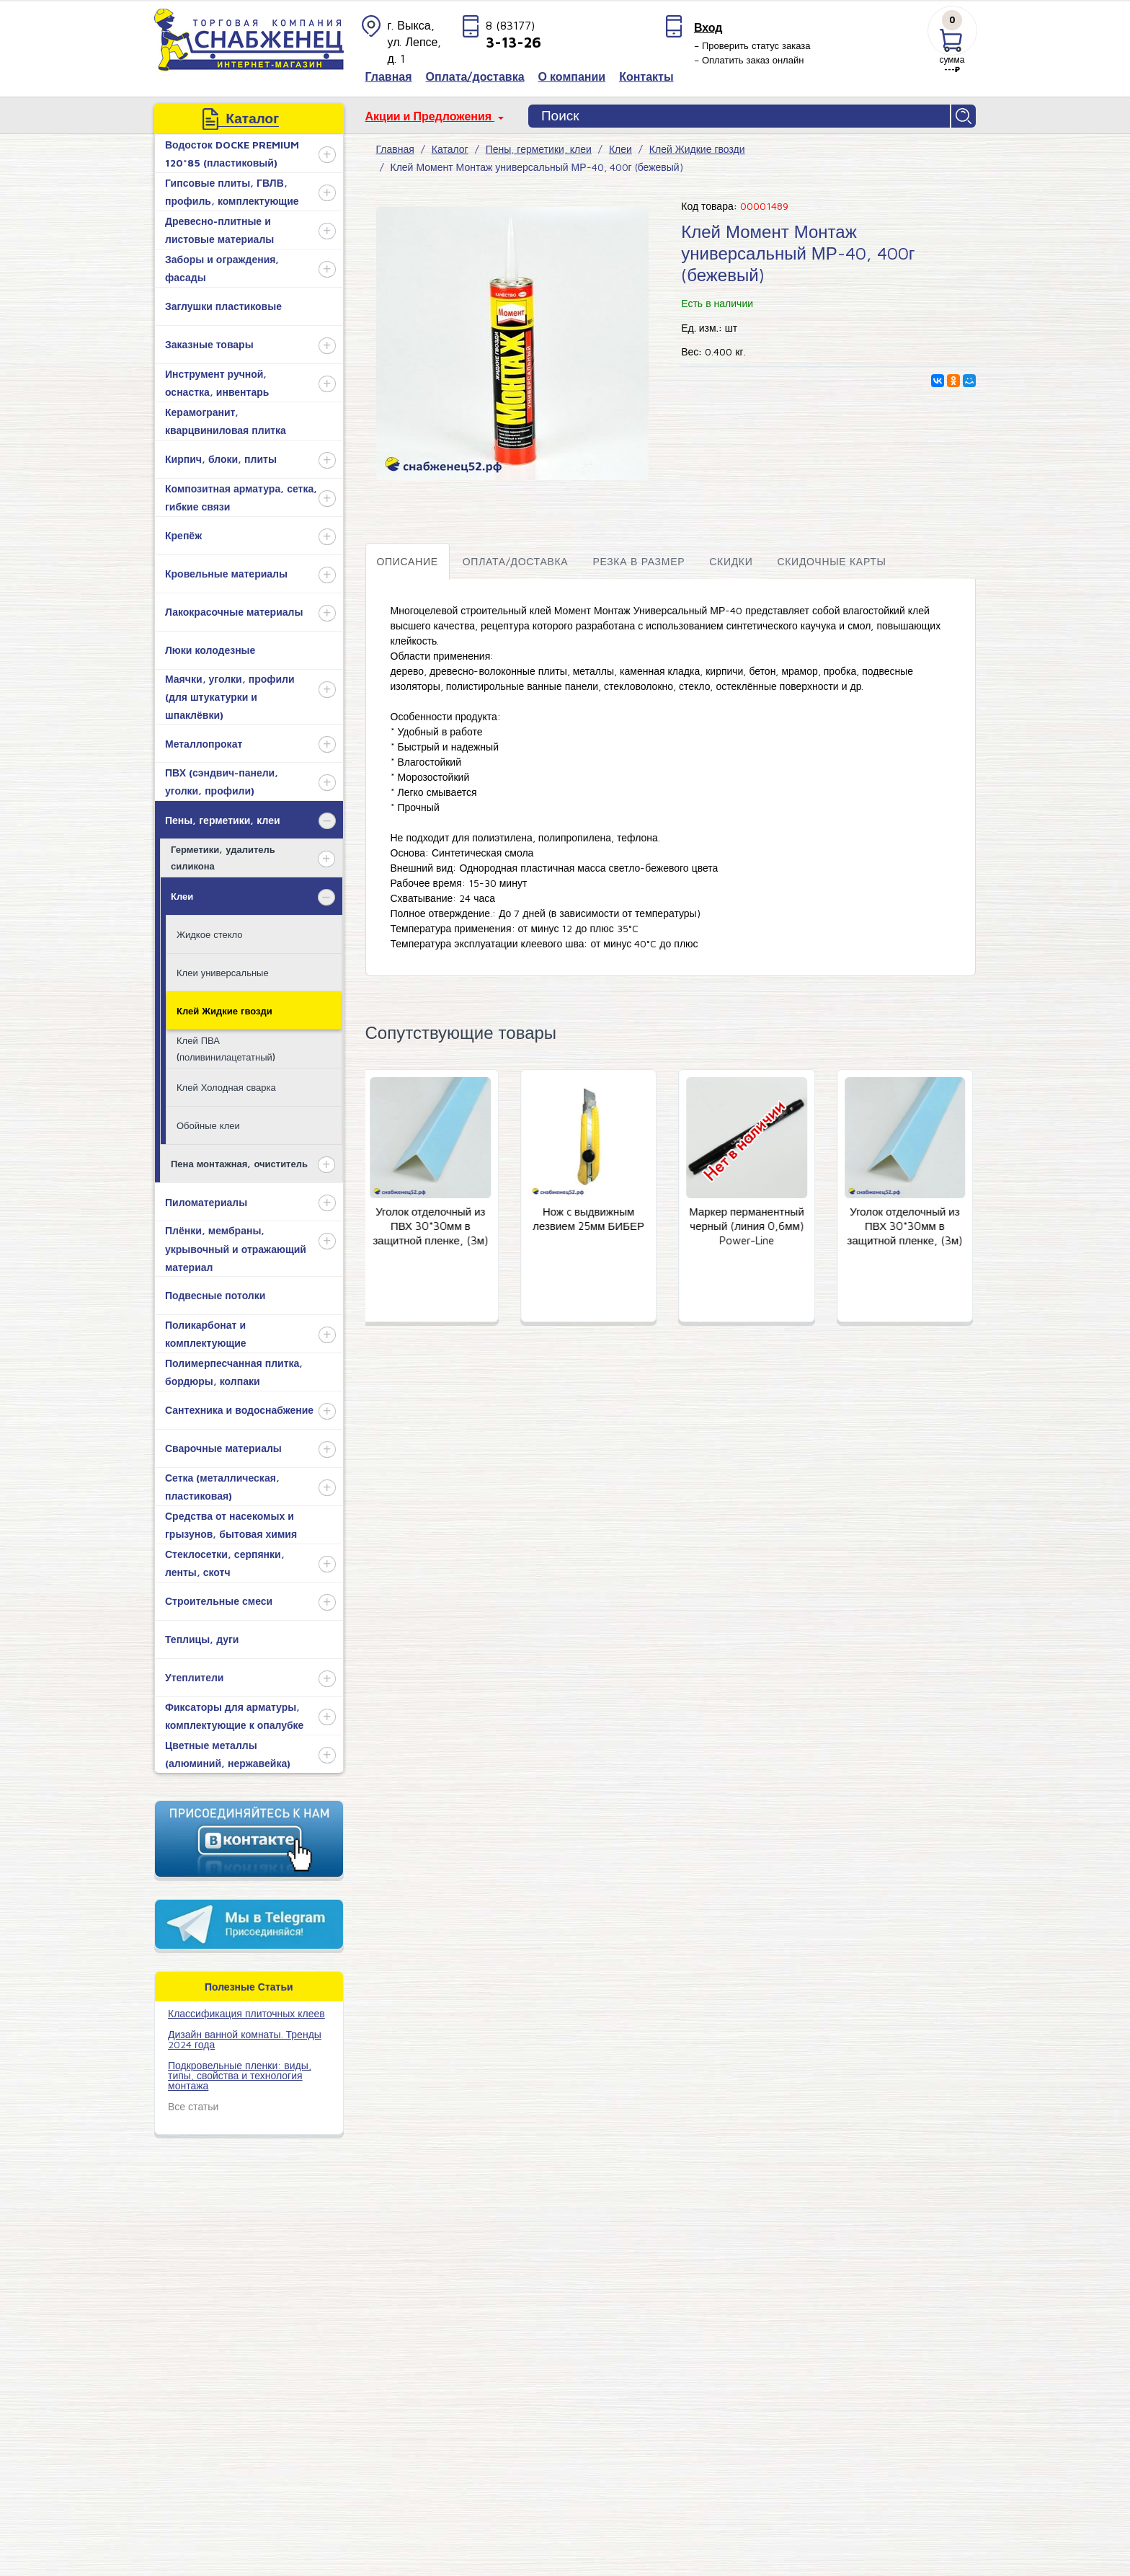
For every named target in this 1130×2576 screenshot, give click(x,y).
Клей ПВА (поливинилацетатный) (226, 1049)
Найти (963, 116)
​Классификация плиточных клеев (246, 2013)
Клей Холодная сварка (226, 1087)
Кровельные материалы (226, 573)
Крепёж (183, 535)
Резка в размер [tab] (638, 561)
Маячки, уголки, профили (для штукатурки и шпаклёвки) (230, 697)
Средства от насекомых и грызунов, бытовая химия (231, 1525)
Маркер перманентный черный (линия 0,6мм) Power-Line (750, 1226)
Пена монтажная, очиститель (239, 1163)
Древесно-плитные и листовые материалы (219, 230)
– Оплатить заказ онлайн (749, 60)
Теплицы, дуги (202, 1639)
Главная (395, 149)
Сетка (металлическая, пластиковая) (222, 1486)
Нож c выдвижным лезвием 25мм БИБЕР (592, 1219)
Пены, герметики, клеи (222, 820)
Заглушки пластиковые (223, 306)
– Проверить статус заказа (752, 45)
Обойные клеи (208, 1125)
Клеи (182, 896)
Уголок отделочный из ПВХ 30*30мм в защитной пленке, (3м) (433, 1226)
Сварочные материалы (223, 1448)
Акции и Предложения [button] (430, 116)
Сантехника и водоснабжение (239, 1410)
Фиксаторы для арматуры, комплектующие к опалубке (234, 1716)
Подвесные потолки (215, 1295)
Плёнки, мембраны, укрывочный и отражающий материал (235, 1248)
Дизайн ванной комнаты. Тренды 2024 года (244, 2039)
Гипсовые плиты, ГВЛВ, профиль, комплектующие (232, 192)
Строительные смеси (218, 1601)
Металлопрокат (203, 744)
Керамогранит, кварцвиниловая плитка (225, 421)
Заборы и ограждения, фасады (222, 268)
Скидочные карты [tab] (831, 561)
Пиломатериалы (206, 1202)
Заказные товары (209, 344)
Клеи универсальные (223, 972)
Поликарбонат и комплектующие (205, 1334)
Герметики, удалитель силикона (223, 858)
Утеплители (194, 1677)
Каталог (450, 149)
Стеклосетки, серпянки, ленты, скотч (225, 1563)
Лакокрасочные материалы (234, 612)
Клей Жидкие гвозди (224, 1011)
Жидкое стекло (209, 934)
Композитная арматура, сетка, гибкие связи (241, 497)
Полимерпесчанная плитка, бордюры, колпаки (234, 1372)
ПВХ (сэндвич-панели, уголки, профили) (221, 781)
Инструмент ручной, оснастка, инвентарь (217, 383)
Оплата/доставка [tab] (516, 561)
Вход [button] (708, 27)
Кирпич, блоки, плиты (221, 459)
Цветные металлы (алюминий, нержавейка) (227, 1754)
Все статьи (193, 2106)
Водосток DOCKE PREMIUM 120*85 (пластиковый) (232, 153)
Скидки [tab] (730, 561)
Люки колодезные (210, 650)
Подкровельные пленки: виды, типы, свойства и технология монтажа (239, 2075)
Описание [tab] (407, 561)
